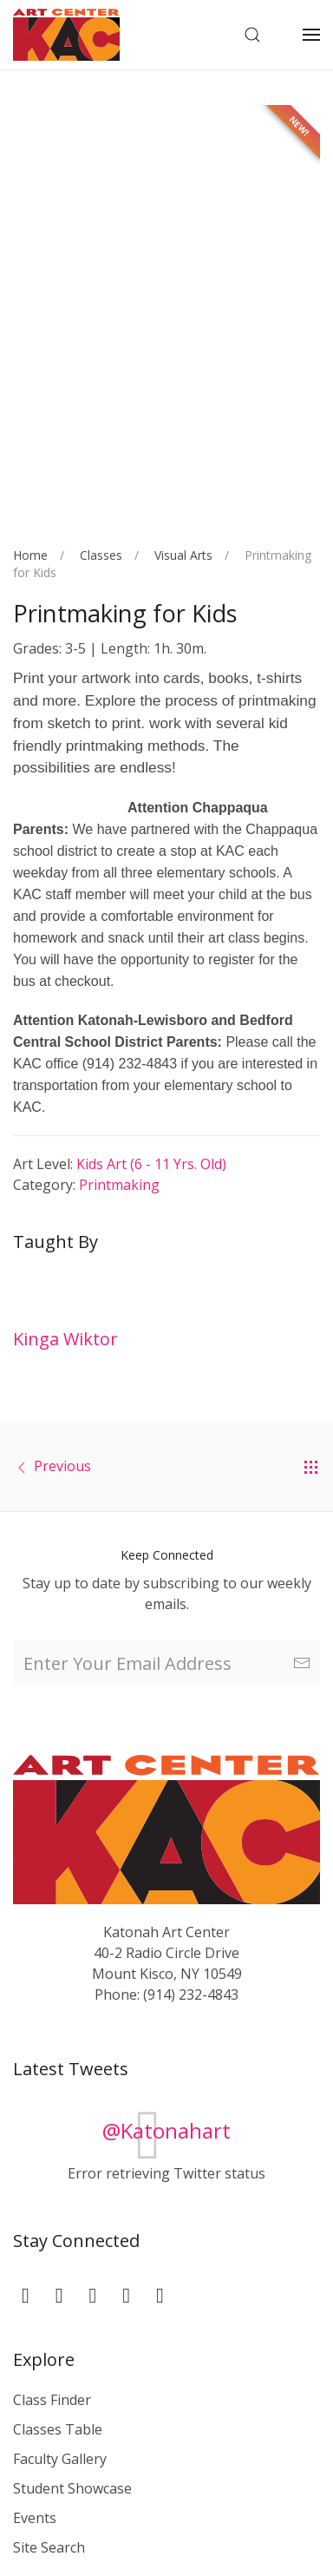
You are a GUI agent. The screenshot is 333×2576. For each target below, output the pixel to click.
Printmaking (119, 1184)
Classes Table (57, 2429)
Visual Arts (183, 555)
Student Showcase (72, 2488)
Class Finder (52, 2399)
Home (30, 555)
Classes (101, 555)
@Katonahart (166, 2130)
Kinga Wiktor (65, 1338)
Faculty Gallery (60, 2458)
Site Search (49, 2547)
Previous (62, 1465)
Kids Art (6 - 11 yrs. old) (151, 1163)
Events (34, 2517)
